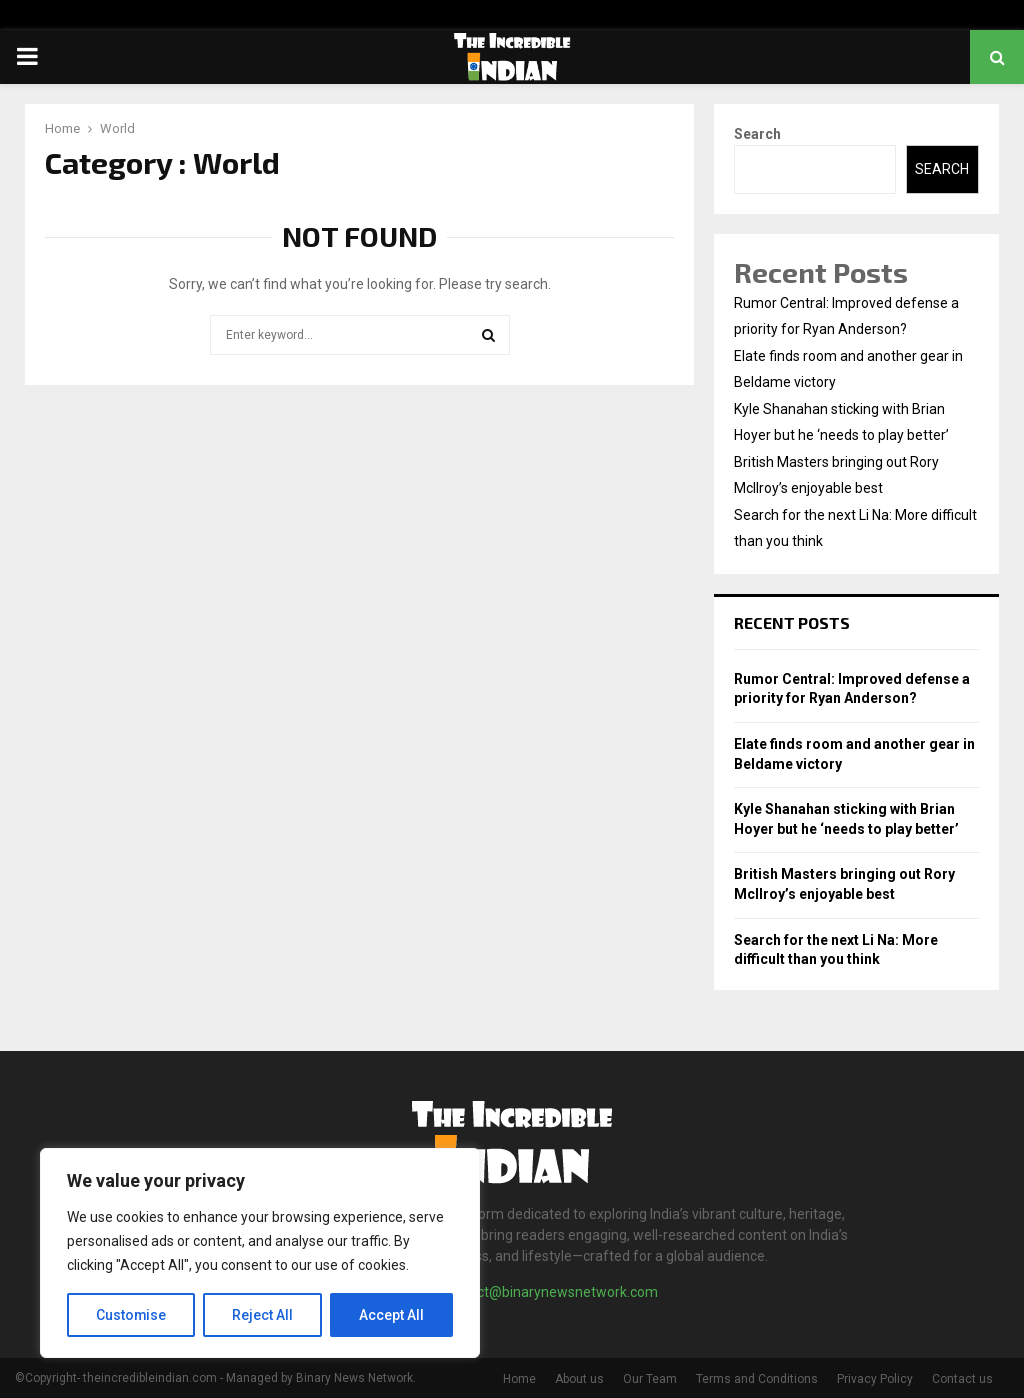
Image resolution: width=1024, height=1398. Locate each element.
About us (579, 1379)
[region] (260, 1253)
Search (757, 134)
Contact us (962, 1379)
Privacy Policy (875, 1379)
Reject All (263, 1315)
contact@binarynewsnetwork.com (549, 1292)
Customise (131, 1315)
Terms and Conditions (757, 1379)
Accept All (391, 1315)
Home (519, 1379)
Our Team (650, 1379)
